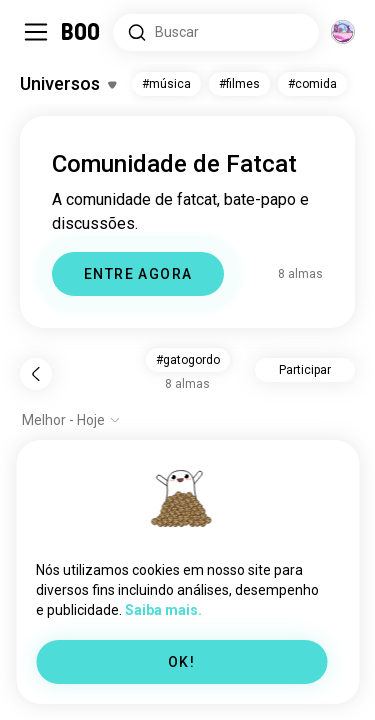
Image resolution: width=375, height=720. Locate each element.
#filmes (239, 84)
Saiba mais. (163, 610)
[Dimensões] (343, 32)
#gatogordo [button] (188, 360)
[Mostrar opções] (71, 420)
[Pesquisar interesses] (216, 32)
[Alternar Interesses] (68, 84)
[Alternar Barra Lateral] (36, 32)
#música (166, 84)
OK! (181, 662)
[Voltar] (36, 374)
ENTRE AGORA (138, 274)
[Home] (81, 32)
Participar (305, 370)
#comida (312, 84)
